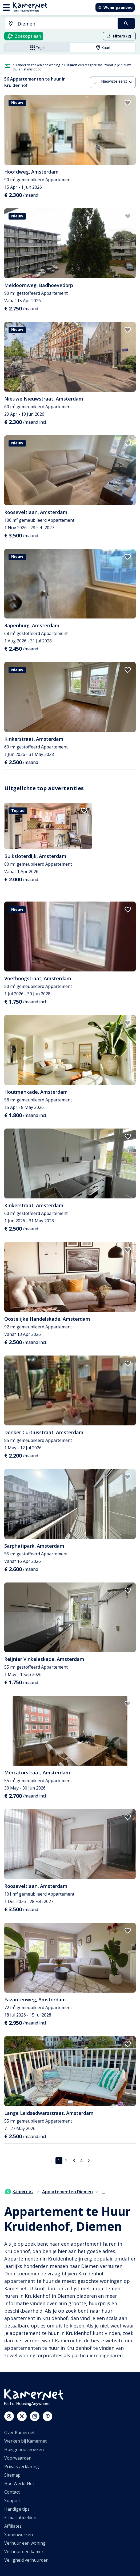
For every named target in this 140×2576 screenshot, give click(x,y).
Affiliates (13, 2526)
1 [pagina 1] (59, 2160)
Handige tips (17, 2509)
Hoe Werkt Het (19, 2483)
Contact (12, 2492)
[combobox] (57, 24)
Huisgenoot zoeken (24, 2449)
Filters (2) (119, 36)
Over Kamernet (19, 2432)
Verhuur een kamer (23, 2551)
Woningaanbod (115, 7)
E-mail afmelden (20, 2517)
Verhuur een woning (25, 2543)
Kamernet (19, 2191)
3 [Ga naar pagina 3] (74, 2160)
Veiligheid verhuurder (26, 2560)
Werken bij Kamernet (25, 2441)
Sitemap (12, 2475)
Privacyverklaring (21, 2466)
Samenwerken (18, 2534)
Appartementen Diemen (67, 2192)
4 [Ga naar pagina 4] (81, 2160)
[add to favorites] (127, 103)
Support (12, 2500)
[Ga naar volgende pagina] (88, 2160)
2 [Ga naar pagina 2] (66, 2160)
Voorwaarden (17, 2458)
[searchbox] (66, 24)
